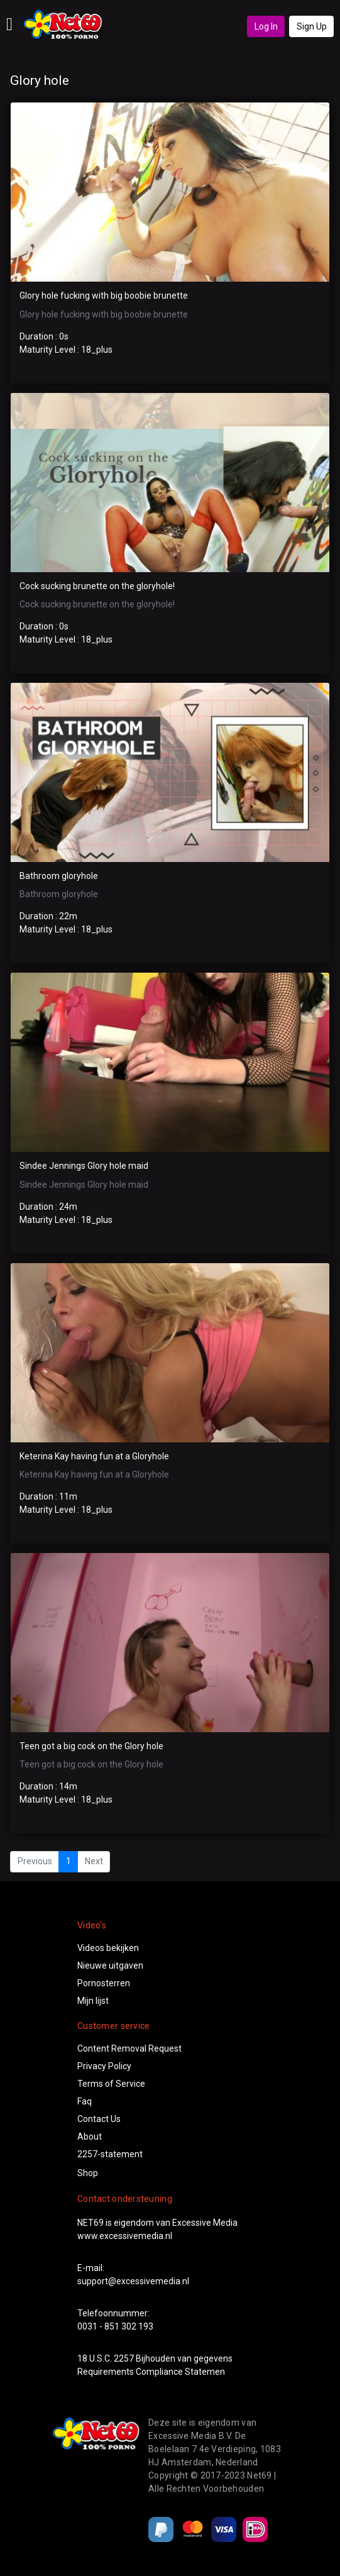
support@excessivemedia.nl (133, 2281)
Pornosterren (103, 1983)
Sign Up (312, 26)
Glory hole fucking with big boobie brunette (103, 295)
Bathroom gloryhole (58, 876)
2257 (124, 2358)
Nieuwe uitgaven (110, 1965)
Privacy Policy (104, 2066)
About (89, 2136)
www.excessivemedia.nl (124, 2236)
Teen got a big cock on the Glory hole (91, 1746)
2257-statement (110, 2154)
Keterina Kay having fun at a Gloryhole (94, 1456)
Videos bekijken (108, 1948)
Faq (84, 2101)
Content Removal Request (129, 2048)
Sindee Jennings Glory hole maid (83, 1166)
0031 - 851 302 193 (115, 2326)
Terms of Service (111, 2084)
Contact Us (99, 2119)
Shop (87, 2173)
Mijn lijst (93, 2001)
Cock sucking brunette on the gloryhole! (97, 586)
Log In (266, 26)
